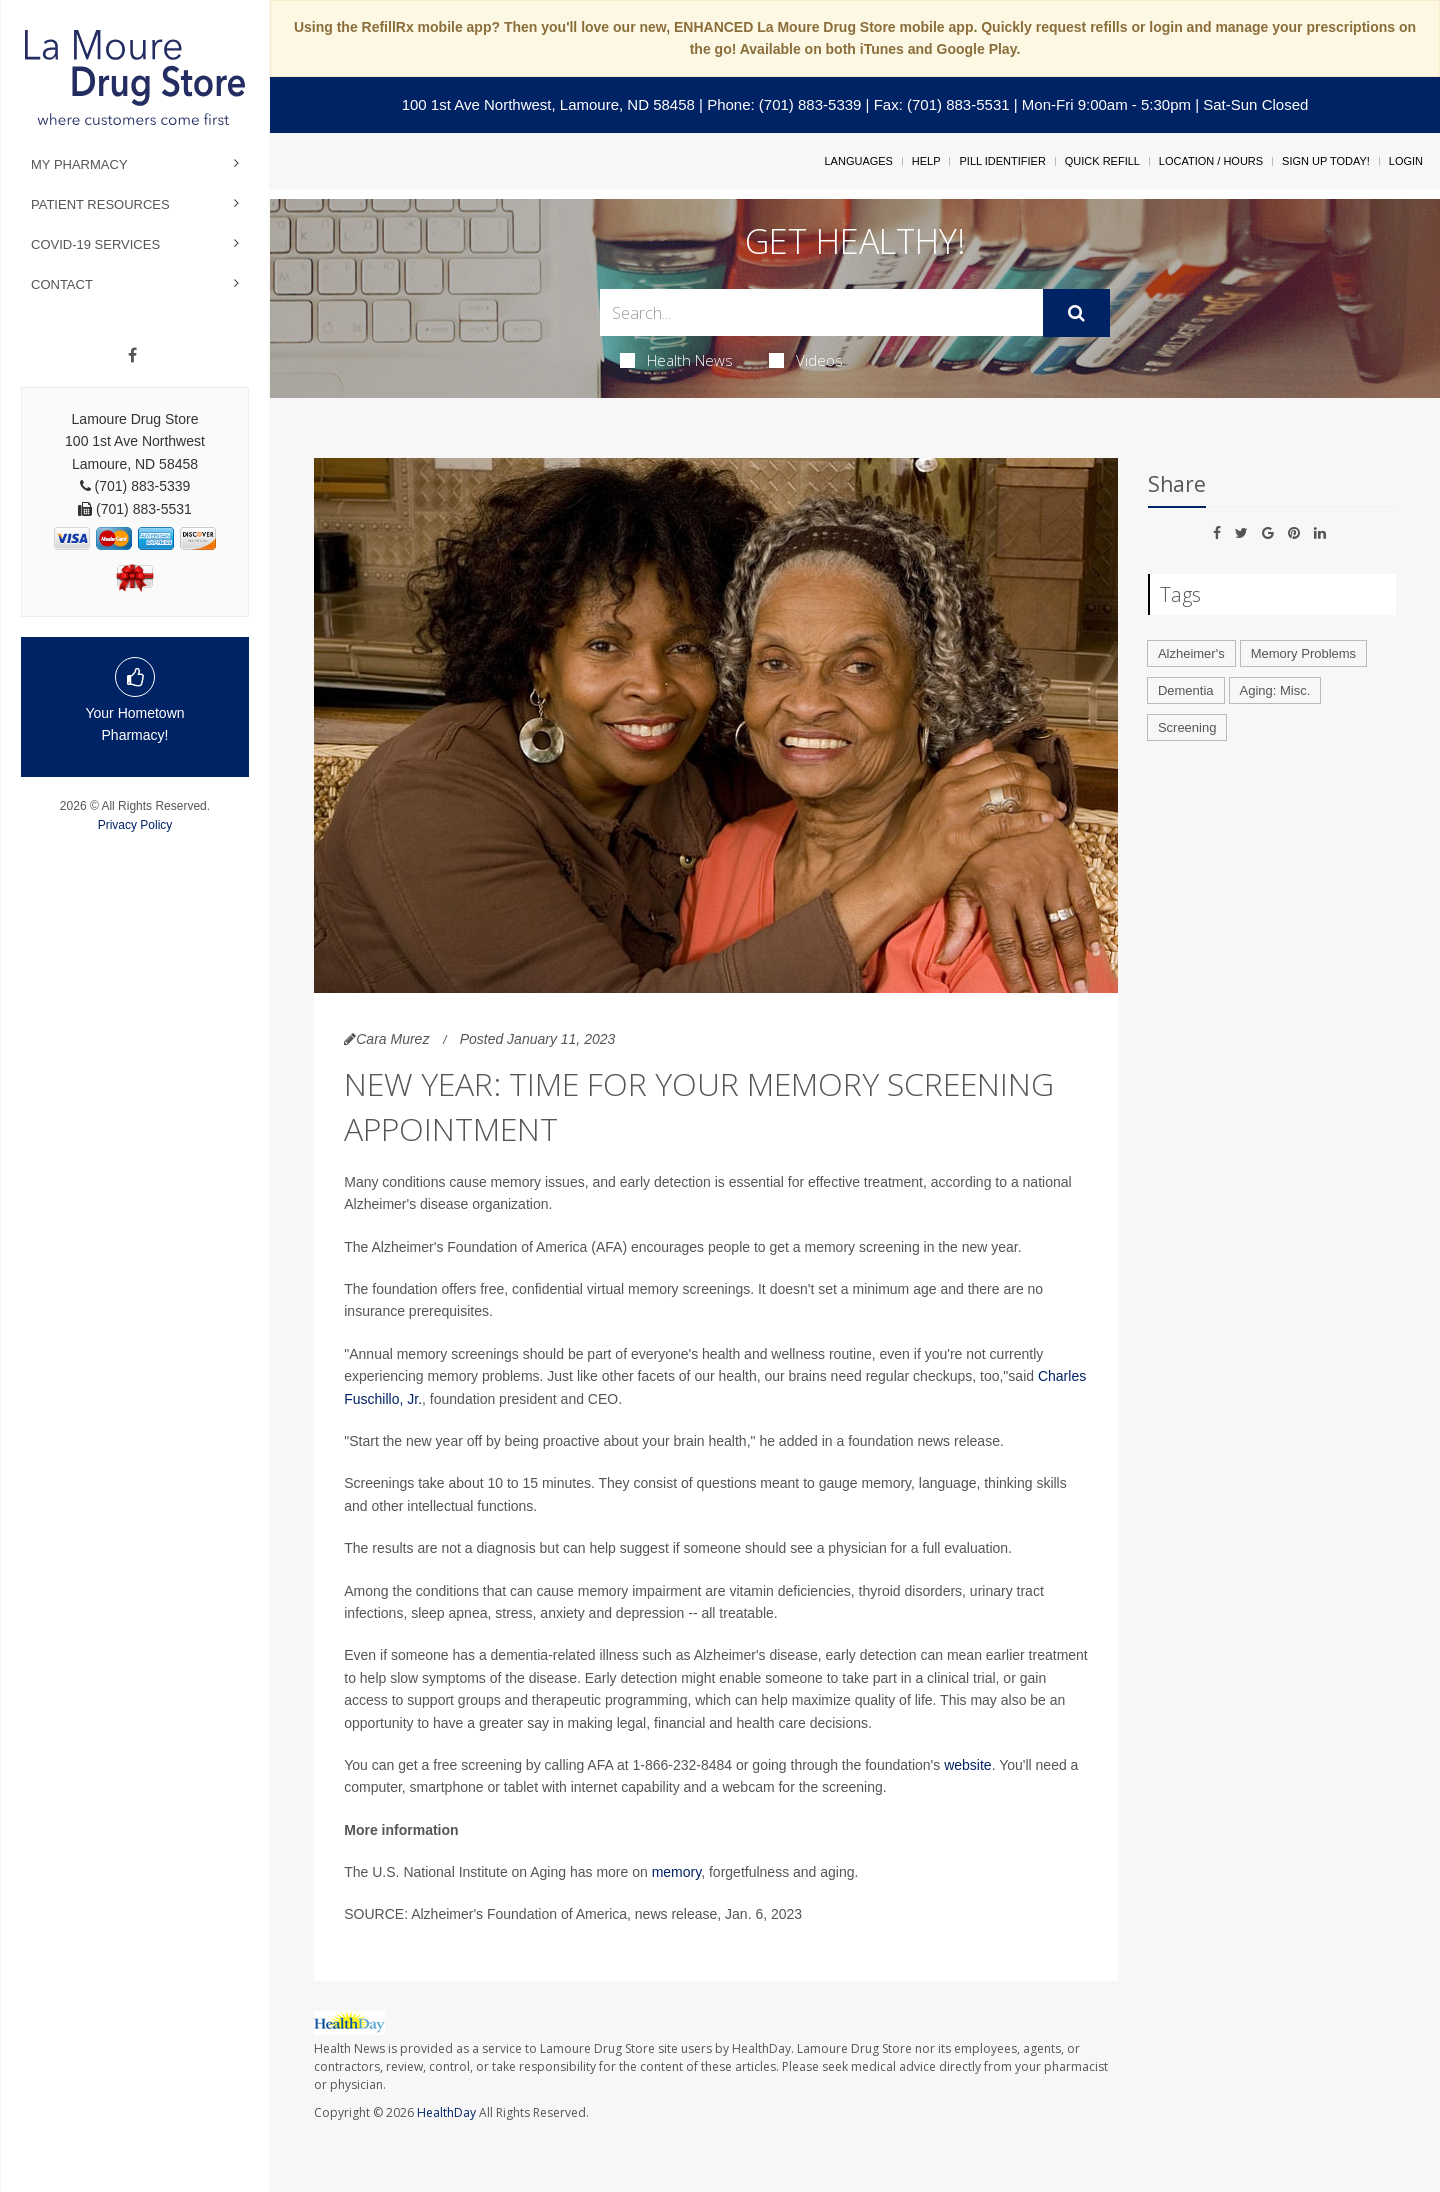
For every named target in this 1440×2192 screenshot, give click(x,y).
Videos (806, 360)
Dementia (1186, 690)
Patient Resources (100, 204)
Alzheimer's (1191, 653)
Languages (858, 161)
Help (926, 161)
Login (1406, 161)
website (967, 1765)
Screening (1187, 727)
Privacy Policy (135, 825)
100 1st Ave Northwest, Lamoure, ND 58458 (548, 104)
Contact (62, 284)
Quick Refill (1102, 161)
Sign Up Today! (1326, 161)
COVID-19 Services (95, 244)
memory (677, 1872)
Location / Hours (1211, 161)
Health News (676, 360)
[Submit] (1076, 313)
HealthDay (446, 2112)
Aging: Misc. (1275, 690)
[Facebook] (132, 356)
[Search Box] (822, 312)
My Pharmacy (79, 164)
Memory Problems (1303, 653)
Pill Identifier (1002, 161)
